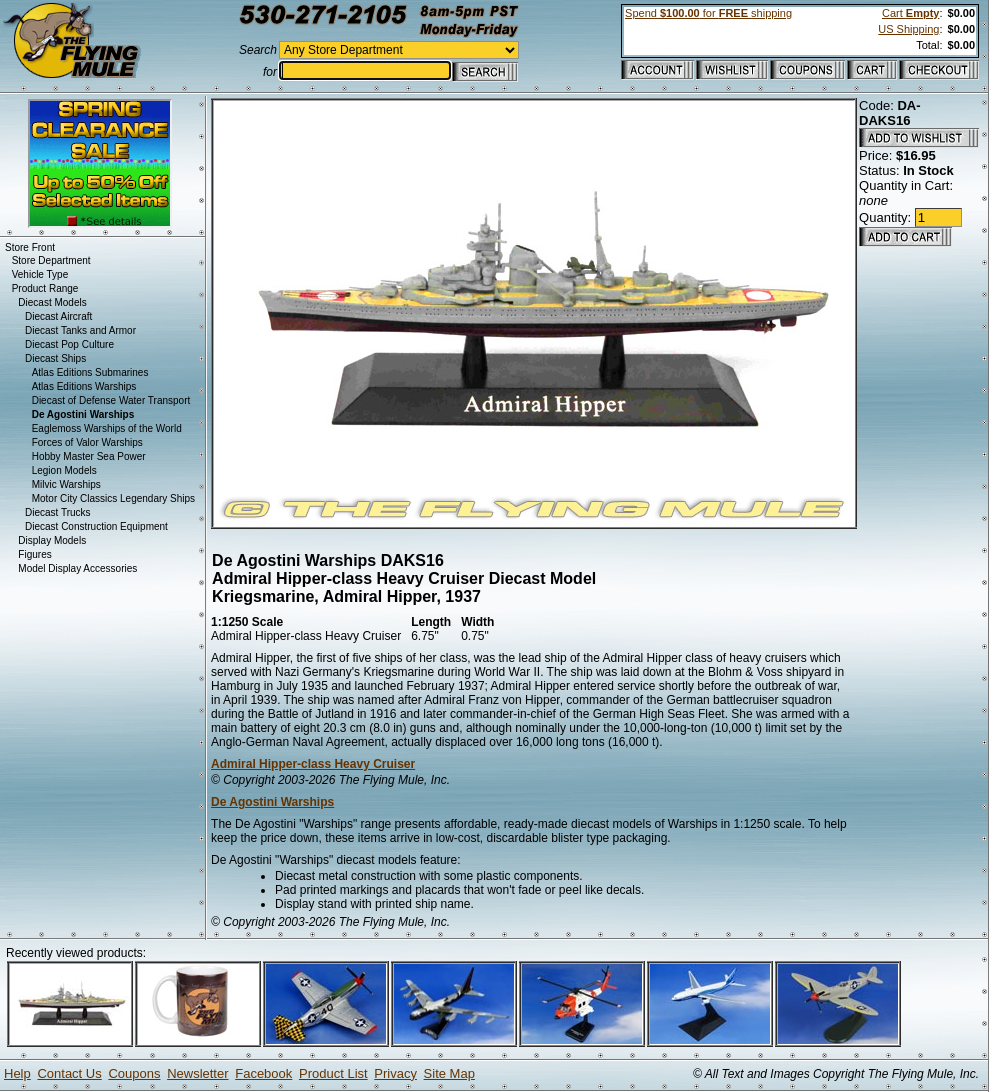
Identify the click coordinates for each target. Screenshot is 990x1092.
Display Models (52, 540)
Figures (34, 554)
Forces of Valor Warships (87, 442)
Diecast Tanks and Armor (80, 330)
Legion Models (64, 470)
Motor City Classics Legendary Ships (113, 498)
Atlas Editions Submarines (90, 372)
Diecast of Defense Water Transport (111, 400)
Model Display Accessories (77, 568)
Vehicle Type (40, 274)
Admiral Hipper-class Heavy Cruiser (313, 764)
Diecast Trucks (58, 512)
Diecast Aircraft (58, 316)
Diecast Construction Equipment (96, 526)
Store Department (51, 260)
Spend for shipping (708, 13)
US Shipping (908, 29)
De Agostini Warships (272, 802)
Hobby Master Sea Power (89, 456)
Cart (910, 13)
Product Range (45, 288)
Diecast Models (52, 302)
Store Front (30, 247)
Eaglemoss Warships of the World (107, 428)
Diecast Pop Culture (69, 344)
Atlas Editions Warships (84, 386)
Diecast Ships (55, 358)
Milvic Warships (66, 484)
